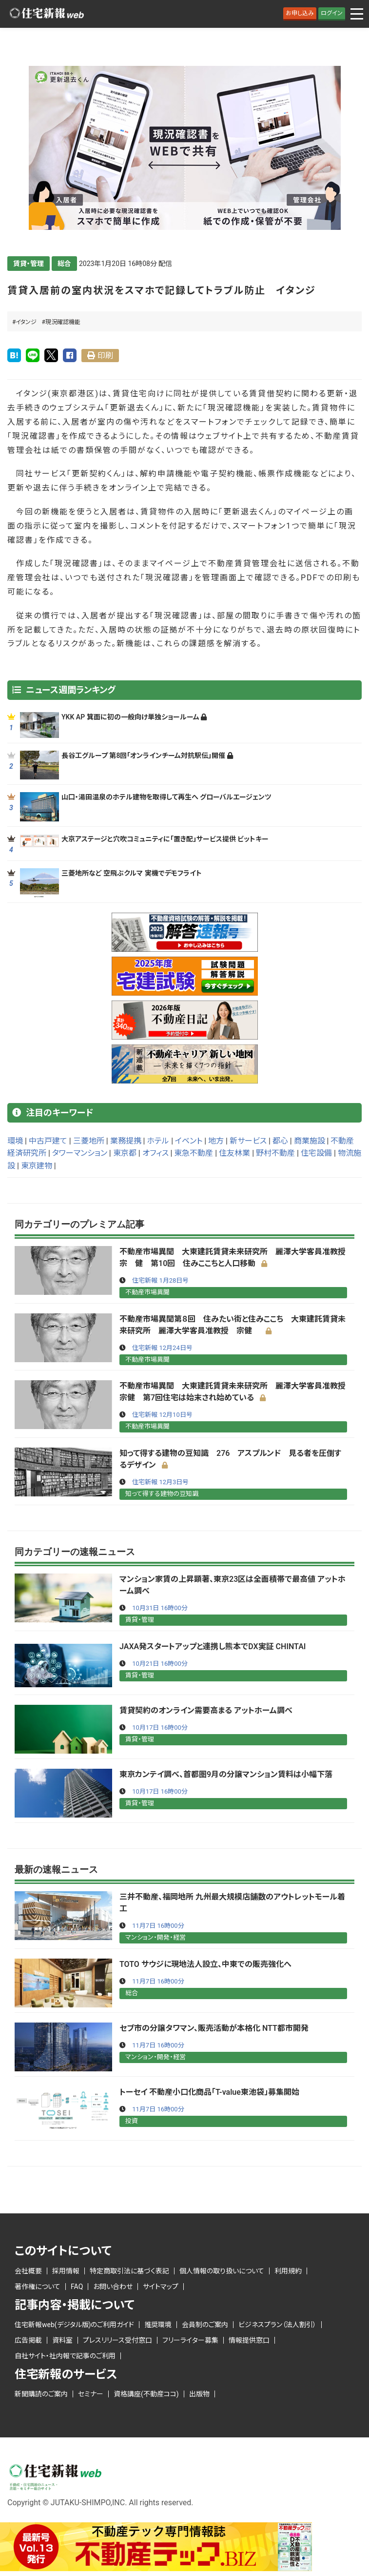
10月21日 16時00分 (160, 1663)
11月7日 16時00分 (158, 1925)
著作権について (37, 2286)
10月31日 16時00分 (160, 1608)
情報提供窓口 (249, 2340)
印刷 (105, 355)
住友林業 (234, 1153)
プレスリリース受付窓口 (117, 2340)
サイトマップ (160, 2286)
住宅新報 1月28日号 (160, 1280)
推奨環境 (158, 2324)
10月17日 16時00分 (160, 1727)
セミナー (90, 2394)
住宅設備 (316, 1153)
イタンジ (26, 322)
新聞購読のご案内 (41, 2394)
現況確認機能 (62, 322)
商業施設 (309, 1140)
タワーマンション (79, 1153)
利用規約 (288, 2271)
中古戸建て (48, 1140)
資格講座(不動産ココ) (146, 2394)
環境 (15, 1140)
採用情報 (65, 2271)
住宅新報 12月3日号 (160, 1482)
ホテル (158, 1140)
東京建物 (36, 1165)
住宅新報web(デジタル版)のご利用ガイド (74, 2324)
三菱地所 (88, 1140)
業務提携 (125, 1140)
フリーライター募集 (190, 2340)
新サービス (248, 1140)
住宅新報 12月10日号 (162, 1414)
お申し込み (300, 13)
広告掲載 (28, 2340)
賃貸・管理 (28, 263)
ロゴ (46, 13)
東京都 (124, 1153)
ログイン (332, 13)
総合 (64, 263)
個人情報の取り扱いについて (221, 2271)
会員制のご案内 (205, 2324)
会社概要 (28, 2271)
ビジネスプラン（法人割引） (277, 2324)
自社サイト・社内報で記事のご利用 (65, 2355)
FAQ (77, 2286)
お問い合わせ (113, 2286)
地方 (216, 1140)
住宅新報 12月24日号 (162, 1347)
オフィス (155, 1153)
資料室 (62, 2340)
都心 (280, 1140)
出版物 (199, 2394)
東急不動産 (193, 1153)
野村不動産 (275, 1153)
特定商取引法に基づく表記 (129, 2271)
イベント (188, 1140)
